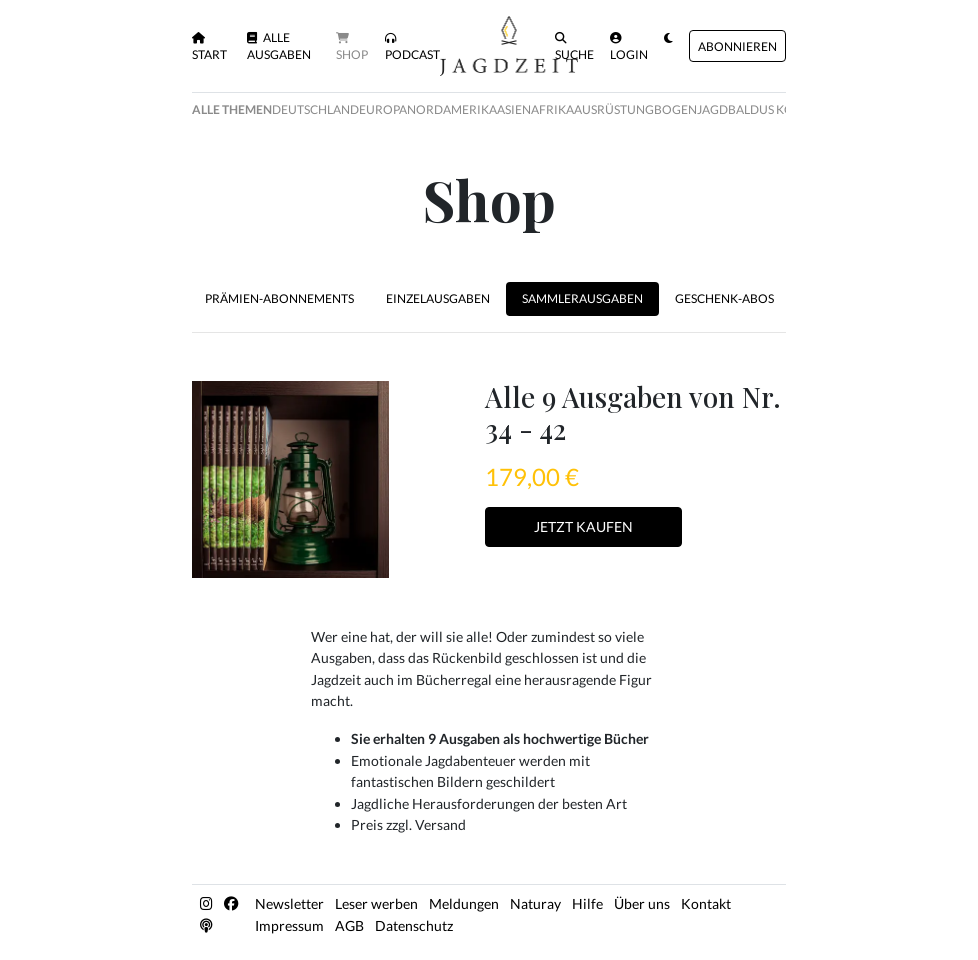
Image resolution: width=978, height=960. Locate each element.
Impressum (289, 925)
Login (629, 47)
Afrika (552, 109)
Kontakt (706, 903)
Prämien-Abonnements (279, 298)
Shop (352, 47)
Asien (514, 109)
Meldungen (464, 903)
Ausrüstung (614, 109)
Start (209, 47)
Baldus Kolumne (782, 109)
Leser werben (376, 903)
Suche (574, 47)
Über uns (642, 903)
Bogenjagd (691, 109)
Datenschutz (414, 925)
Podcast (412, 47)
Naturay (535, 903)
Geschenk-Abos (724, 298)
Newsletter (289, 903)
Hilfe (587, 903)
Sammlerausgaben (582, 298)
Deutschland (315, 109)
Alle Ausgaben (279, 46)
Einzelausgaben (438, 298)
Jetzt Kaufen (583, 526)
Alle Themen (232, 109)
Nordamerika (452, 109)
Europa (383, 109)
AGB (349, 925)
